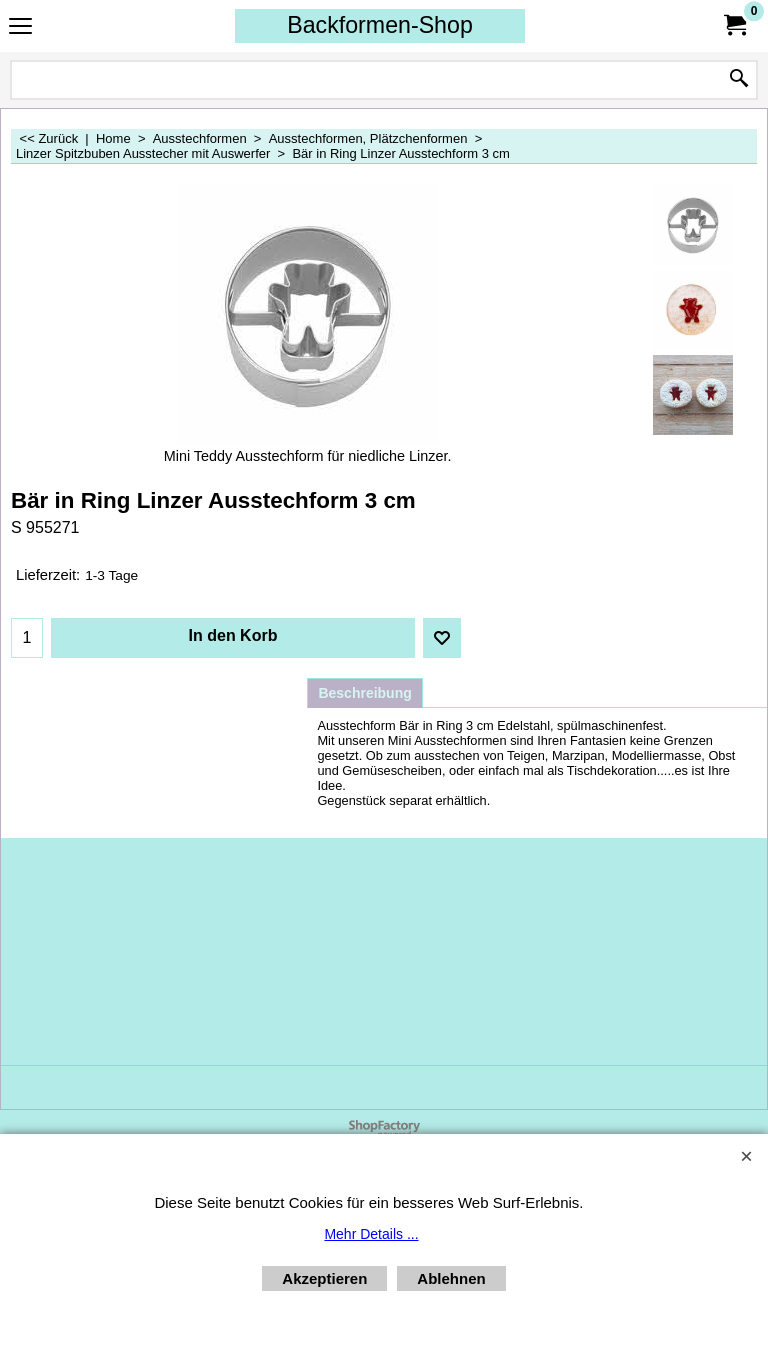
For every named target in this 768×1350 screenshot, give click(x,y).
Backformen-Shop (380, 25)
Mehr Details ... (371, 1234)
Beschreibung (364, 693)
